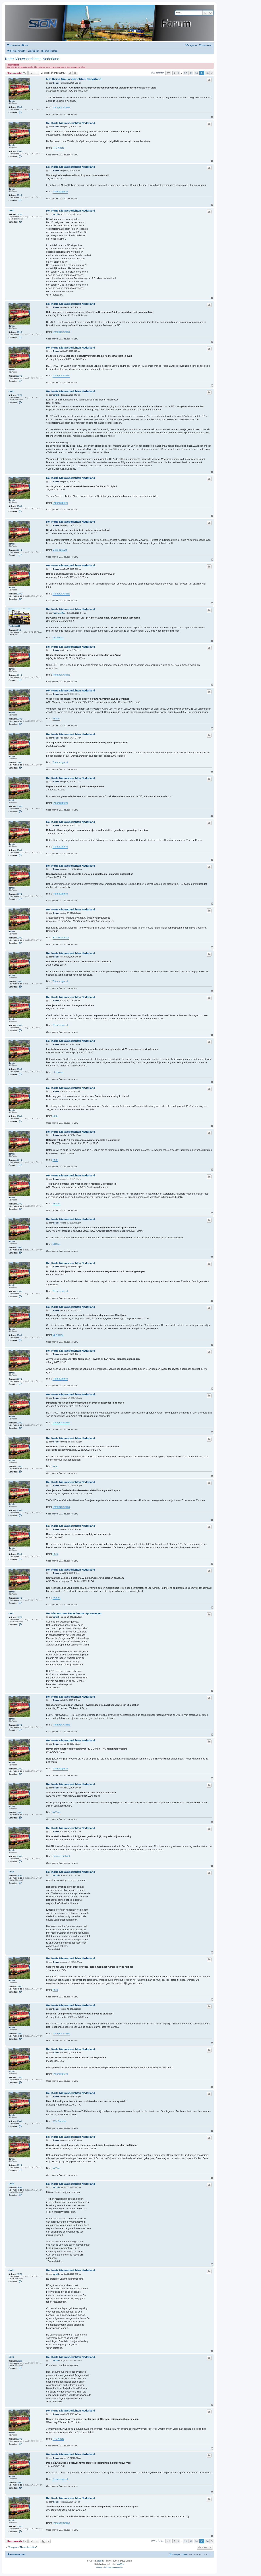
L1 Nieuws (58, 1072)
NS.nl (55, 1553)
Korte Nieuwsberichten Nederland (32, 59)
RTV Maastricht (61, 937)
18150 (19, 215)
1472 (19, 630)
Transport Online (61, 107)
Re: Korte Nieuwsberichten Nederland (74, 79)
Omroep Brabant (61, 1856)
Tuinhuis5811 (14, 626)
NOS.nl (56, 718)
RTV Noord (58, 147)
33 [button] (191, 73)
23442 (19, 107)
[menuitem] (24, 45)
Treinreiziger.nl (60, 191)
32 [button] (185, 73)
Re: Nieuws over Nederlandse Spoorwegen (74, 1613)
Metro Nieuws (60, 549)
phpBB (100, 2561)
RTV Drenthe (59, 2121)
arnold (11, 211)
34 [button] (196, 73)
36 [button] (207, 73)
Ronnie (12, 101)
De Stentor (58, 637)
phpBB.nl (120, 2564)
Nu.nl (55, 1116)
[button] (168, 73)
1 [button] (178, 73)
